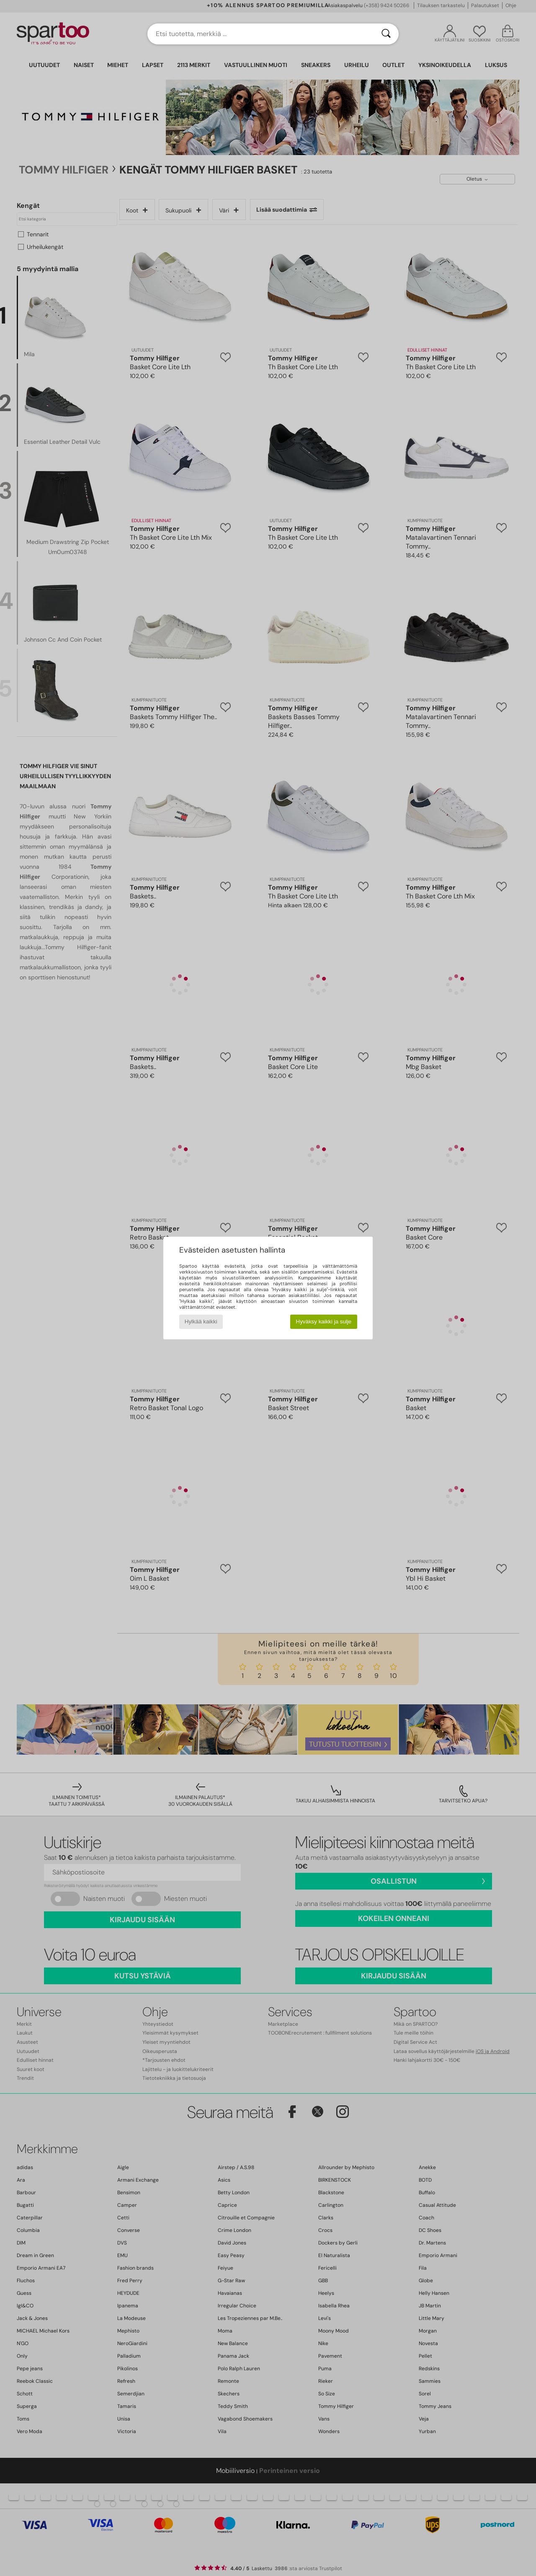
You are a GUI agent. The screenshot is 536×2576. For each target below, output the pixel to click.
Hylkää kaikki (201, 1321)
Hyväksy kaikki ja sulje (324, 1321)
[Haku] (386, 33)
